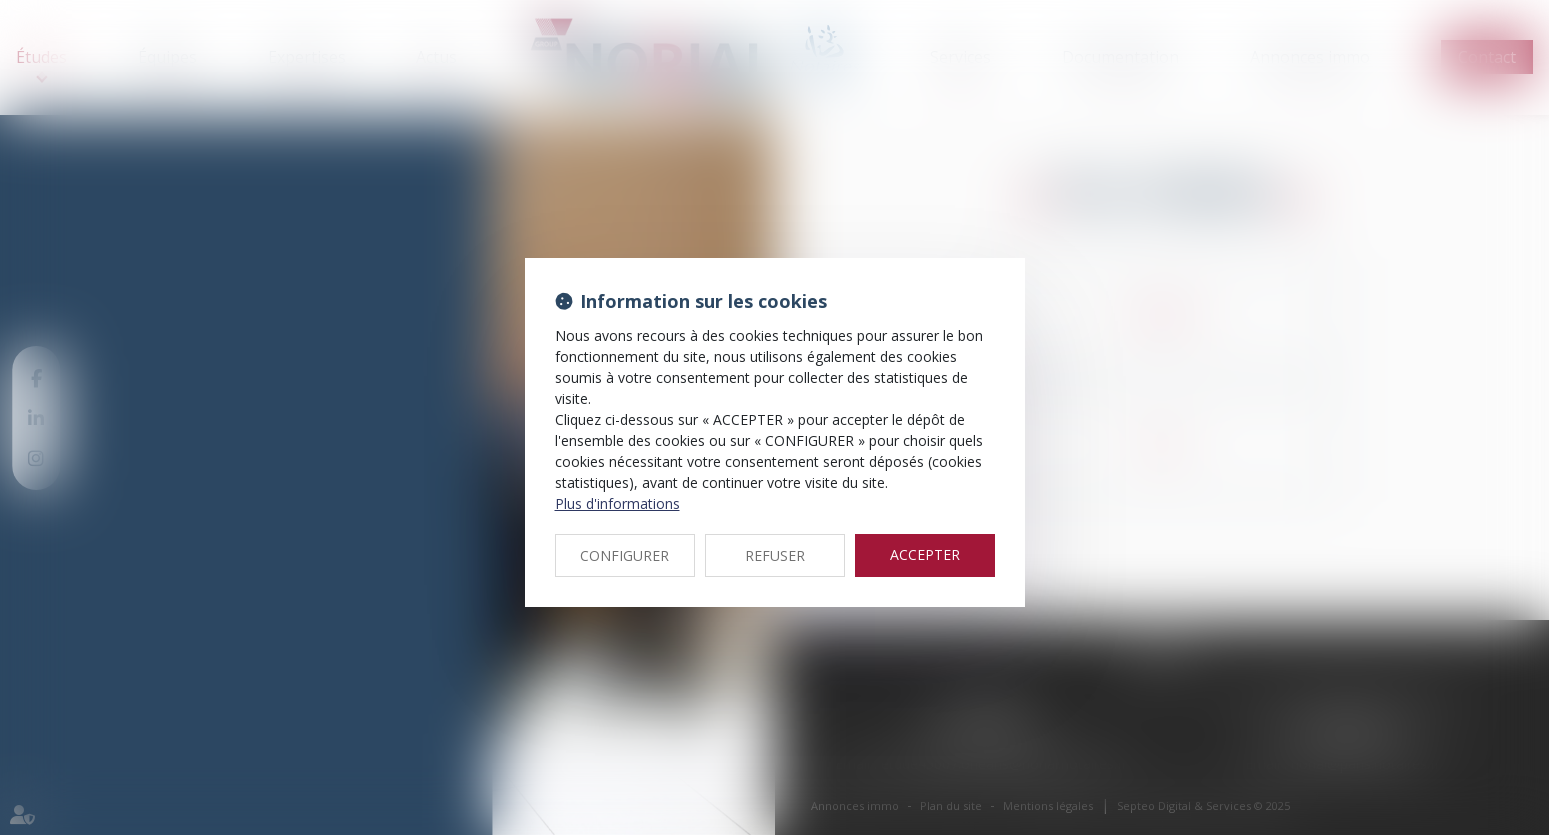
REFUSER (775, 555)
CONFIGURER (624, 555)
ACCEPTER (925, 554)
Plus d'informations (617, 503)
